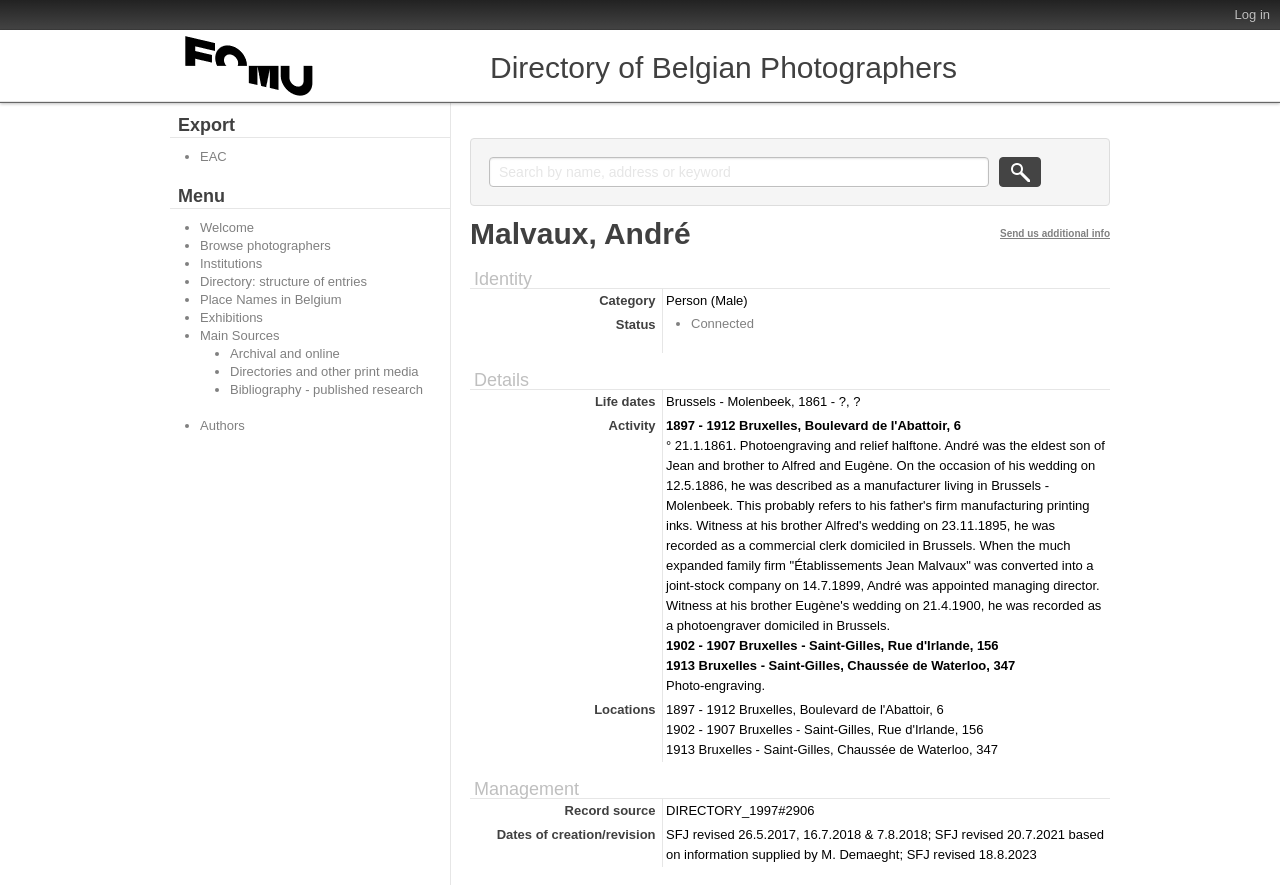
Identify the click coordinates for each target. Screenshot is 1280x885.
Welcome (227, 227)
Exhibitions (231, 317)
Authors (222, 425)
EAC (213, 156)
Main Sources (239, 335)
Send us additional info (1055, 233)
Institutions (231, 263)
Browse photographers (265, 245)
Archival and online (285, 353)
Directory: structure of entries (283, 281)
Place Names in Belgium (271, 299)
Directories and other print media (324, 371)
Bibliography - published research (326, 389)
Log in (1252, 14)
